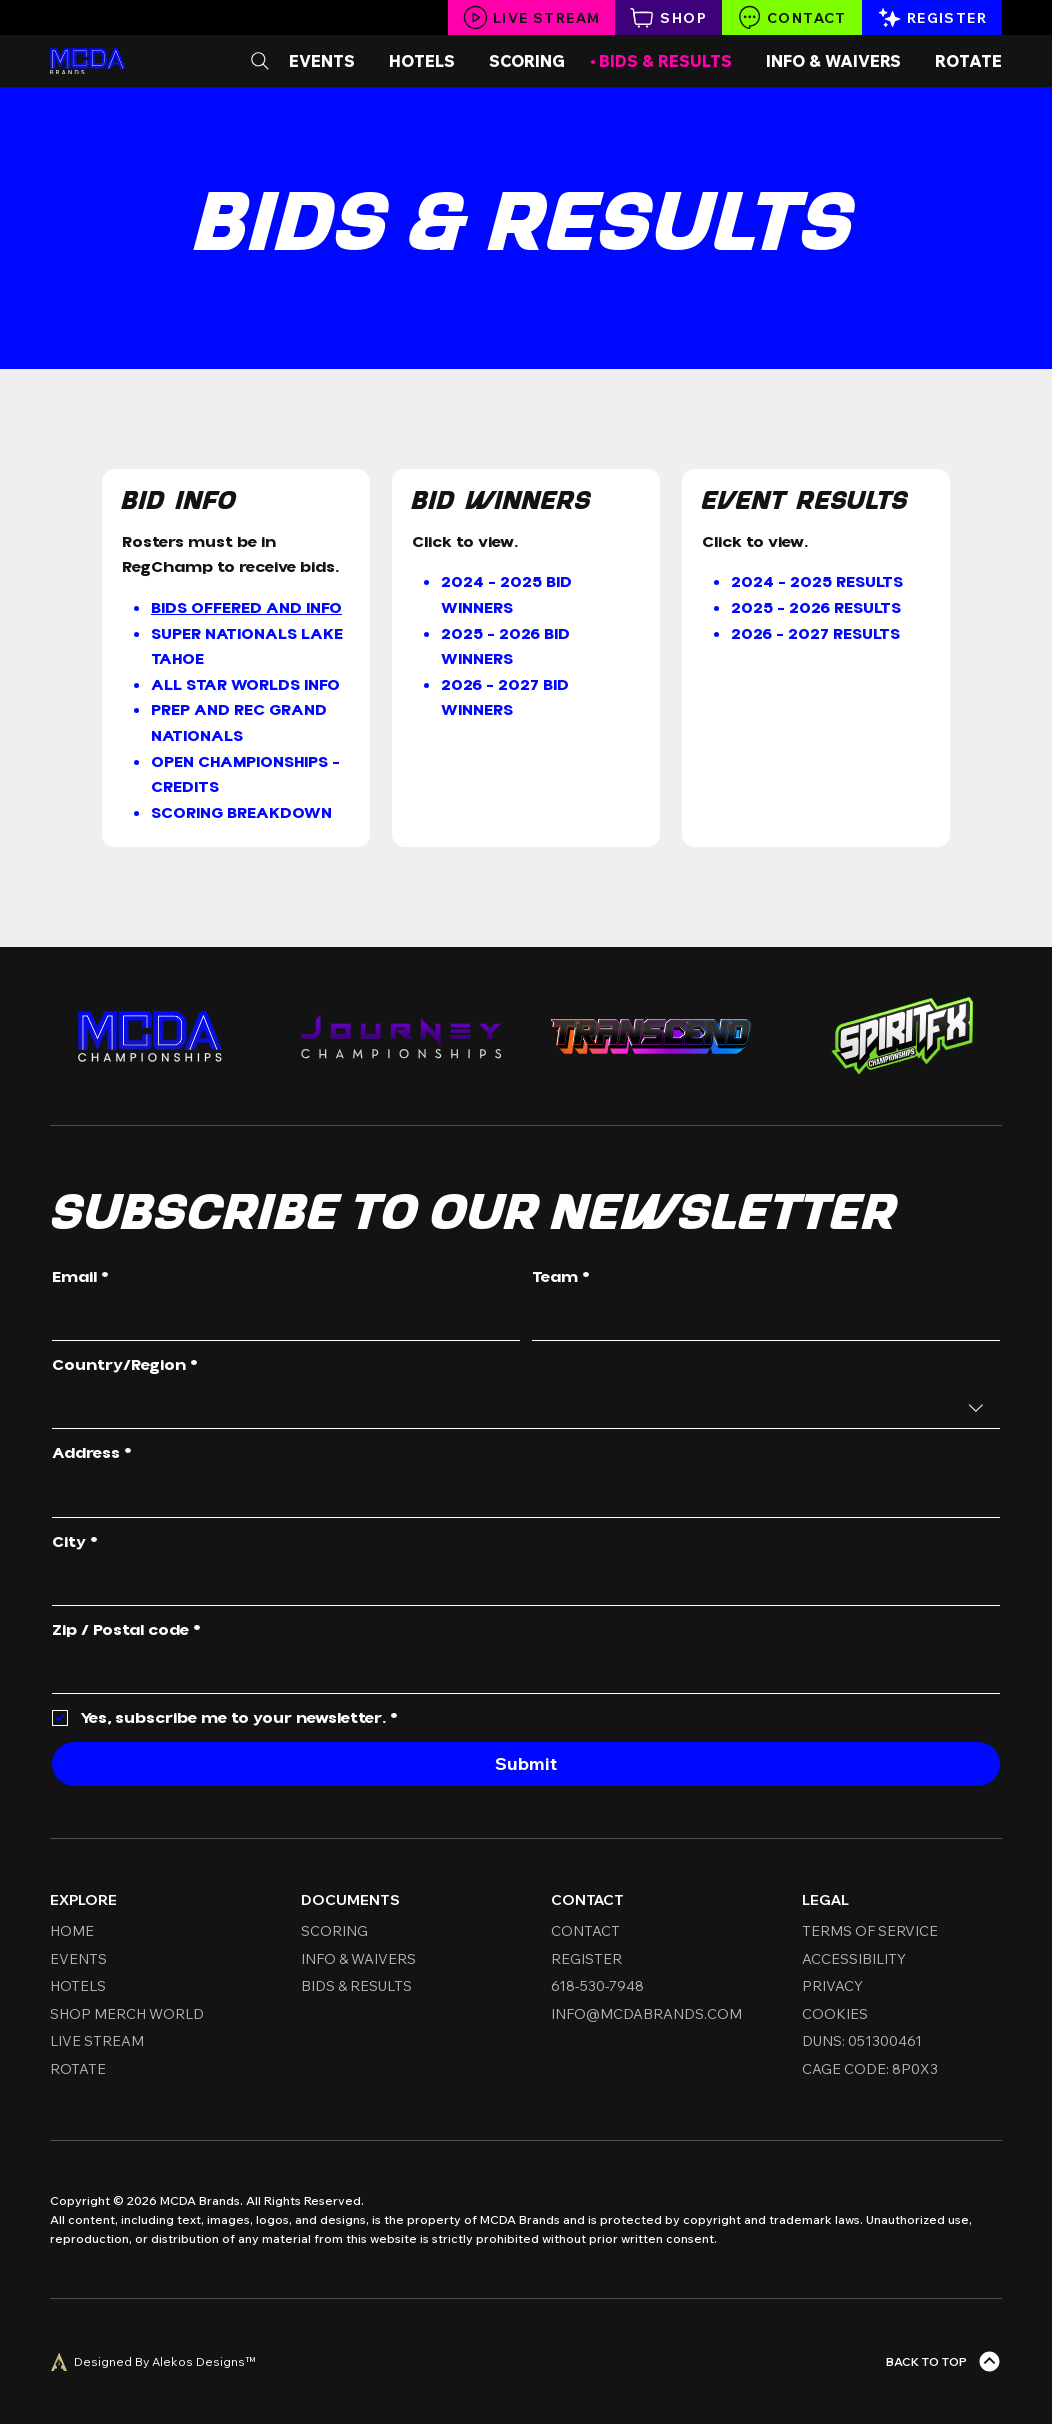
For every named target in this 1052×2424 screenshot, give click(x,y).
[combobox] (526, 1408)
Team (561, 1278)
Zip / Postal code (126, 1631)
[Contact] (792, 17)
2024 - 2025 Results (817, 582)
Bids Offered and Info (246, 608)
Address (92, 1454)
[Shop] (668, 17)
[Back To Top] (944, 2361)
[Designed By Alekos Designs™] (152, 2362)
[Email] (280, 1320)
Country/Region (125, 1366)
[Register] (932, 17)
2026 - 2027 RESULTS (815, 634)
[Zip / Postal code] (520, 1672)
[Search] (260, 61)
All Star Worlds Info (245, 685)
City (75, 1543)
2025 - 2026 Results (816, 608)
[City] (520, 1584)
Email (80, 1278)
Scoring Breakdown (241, 813)
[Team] (760, 1320)
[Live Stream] (531, 17)
